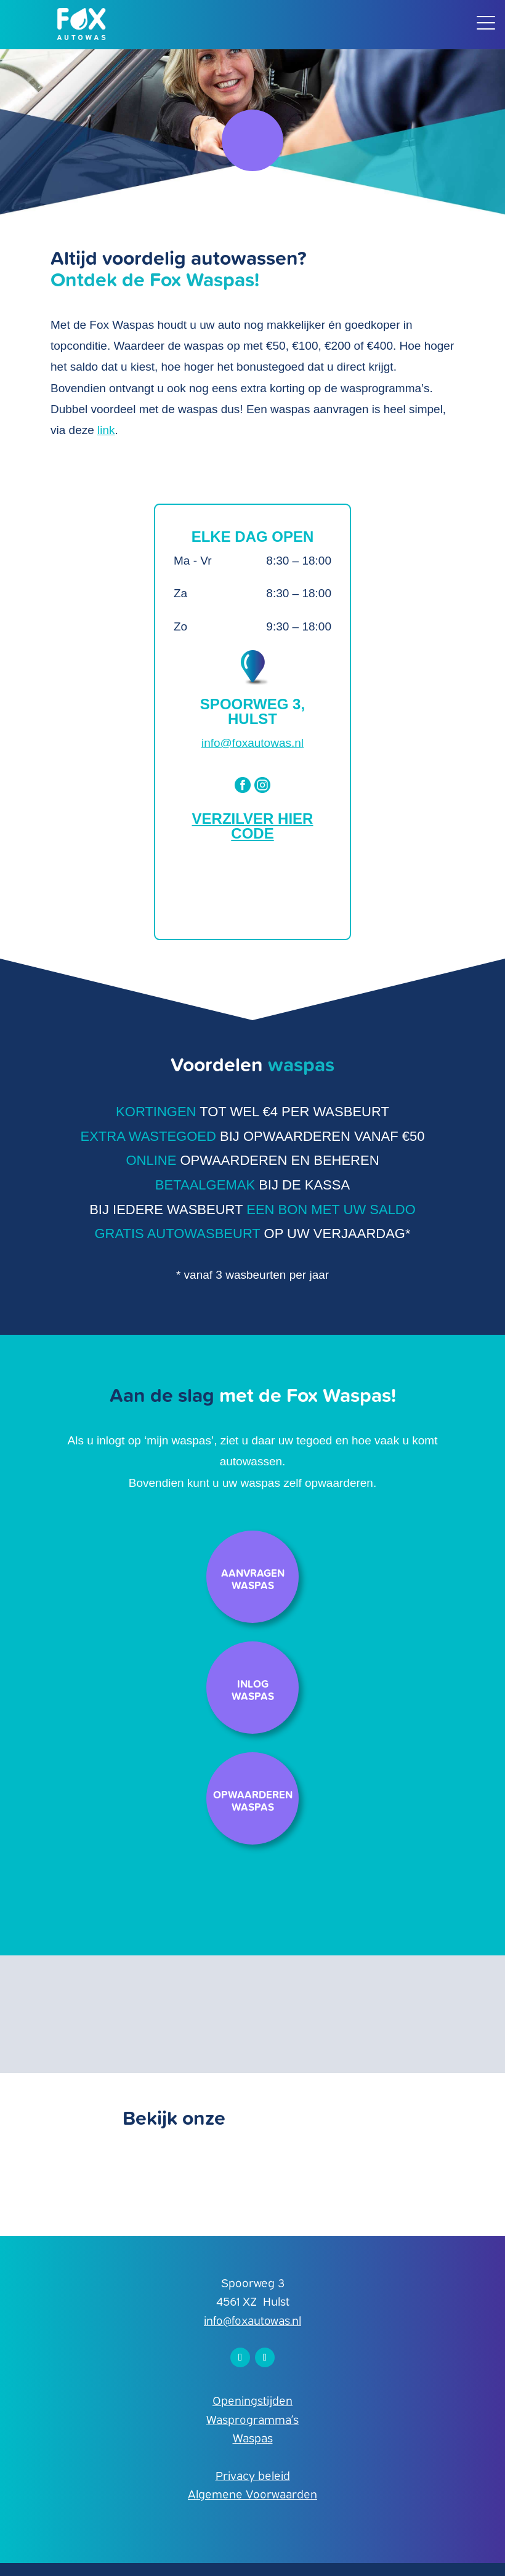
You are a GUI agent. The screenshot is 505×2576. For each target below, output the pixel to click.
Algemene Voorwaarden (252, 2493)
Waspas (253, 2437)
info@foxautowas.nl (252, 742)
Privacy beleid (253, 2474)
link (106, 430)
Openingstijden (252, 2399)
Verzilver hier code (252, 826)
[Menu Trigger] (486, 21)
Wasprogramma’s (252, 2418)
